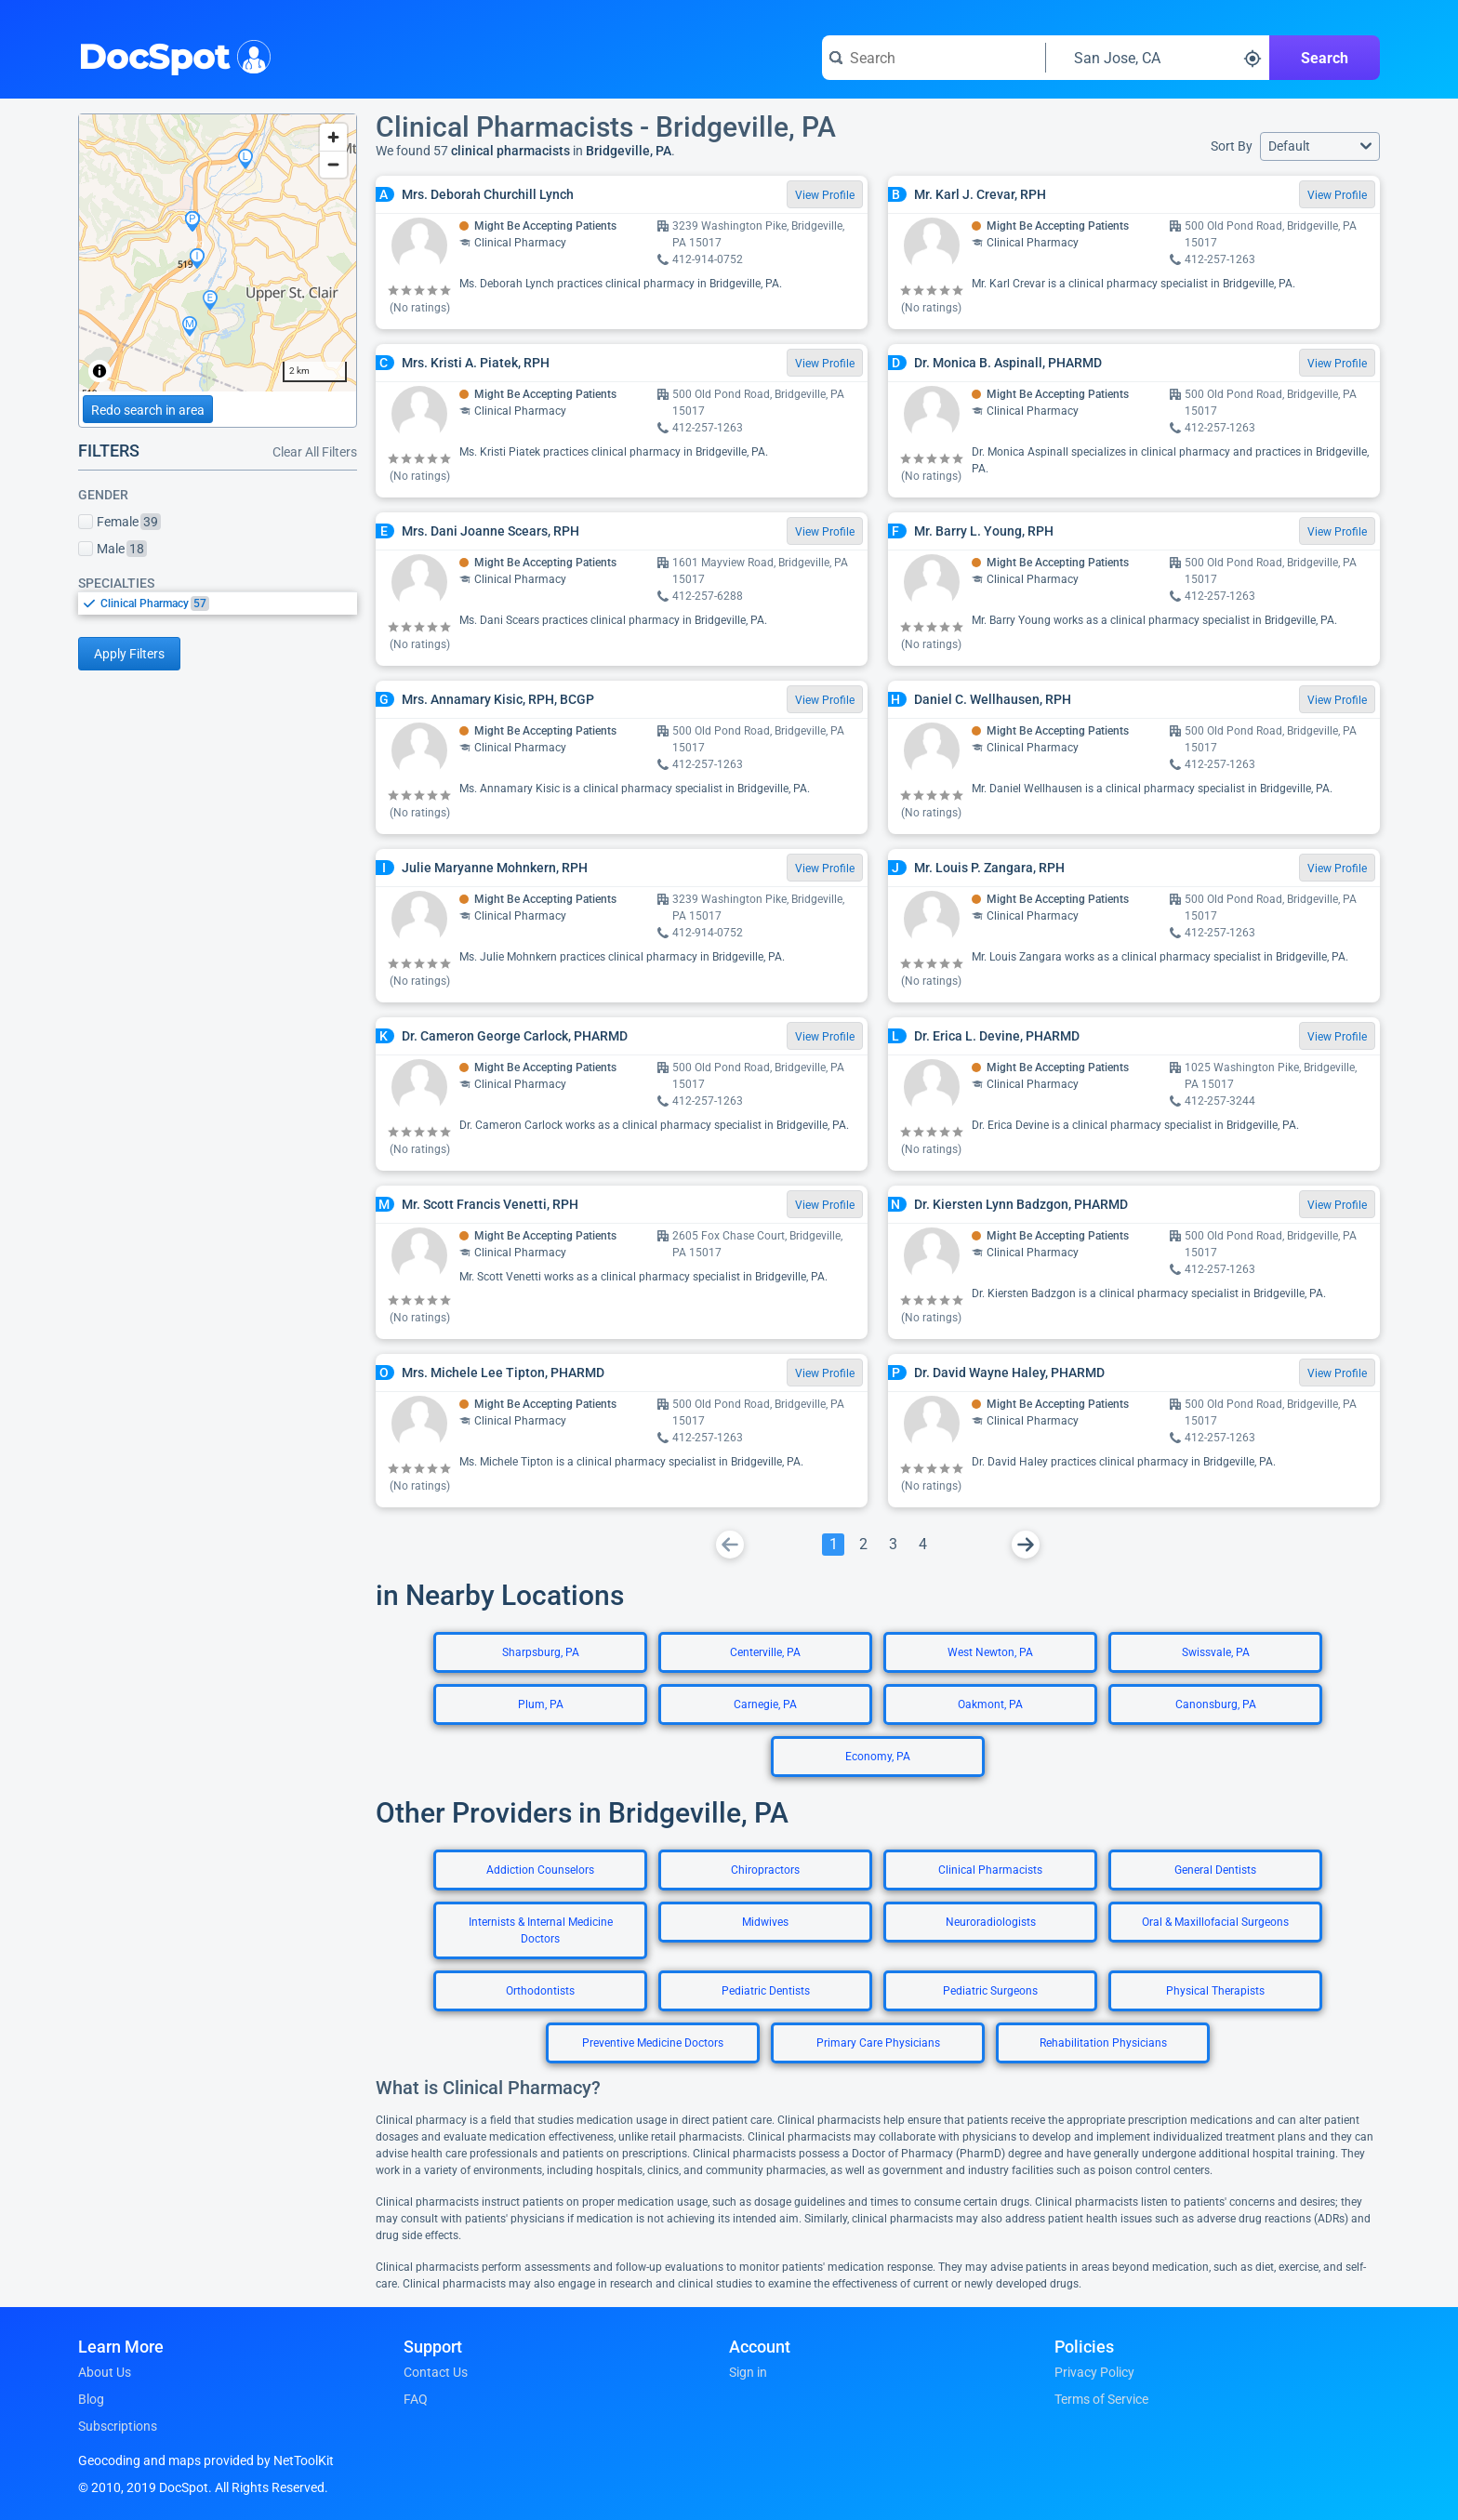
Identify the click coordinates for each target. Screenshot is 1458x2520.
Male (112, 548)
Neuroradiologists (991, 1922)
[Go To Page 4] (922, 1544)
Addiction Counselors (540, 1870)
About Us (104, 2372)
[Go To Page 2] (863, 1544)
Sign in (748, 2372)
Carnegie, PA (765, 1704)
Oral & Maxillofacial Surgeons (1215, 1922)
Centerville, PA (765, 1652)
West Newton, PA (990, 1652)
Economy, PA (877, 1756)
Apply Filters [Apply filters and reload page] (129, 653)
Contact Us (436, 2372)
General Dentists (1215, 1870)
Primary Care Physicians (878, 2042)
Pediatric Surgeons (990, 1990)
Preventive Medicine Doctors (652, 2042)
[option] (228, 603)
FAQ (416, 2399)
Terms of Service (1101, 2399)
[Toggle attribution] (99, 371)
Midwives (765, 1922)
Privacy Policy (1094, 2372)
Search (1324, 58)
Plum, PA (540, 1704)
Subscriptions (117, 2426)
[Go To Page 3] (893, 1544)
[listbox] (217, 603)
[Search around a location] (1157, 57)
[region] (217, 252)
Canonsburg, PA (1215, 1704)
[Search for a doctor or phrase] (933, 57)
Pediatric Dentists (766, 1990)
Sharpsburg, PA (540, 1652)
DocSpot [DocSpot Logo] (170, 54)
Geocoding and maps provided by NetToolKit (206, 2460)
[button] (1320, 146)
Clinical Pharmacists (990, 1870)
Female (119, 521)
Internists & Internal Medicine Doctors (541, 1930)
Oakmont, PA (990, 1704)
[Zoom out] (333, 164)
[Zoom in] (333, 137)
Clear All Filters (314, 451)
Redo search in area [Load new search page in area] (148, 410)
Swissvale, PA (1216, 1652)
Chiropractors (765, 1870)
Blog (91, 2399)
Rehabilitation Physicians (1103, 2042)
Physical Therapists (1215, 1990)
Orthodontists (540, 1990)
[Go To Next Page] (1026, 1544)
